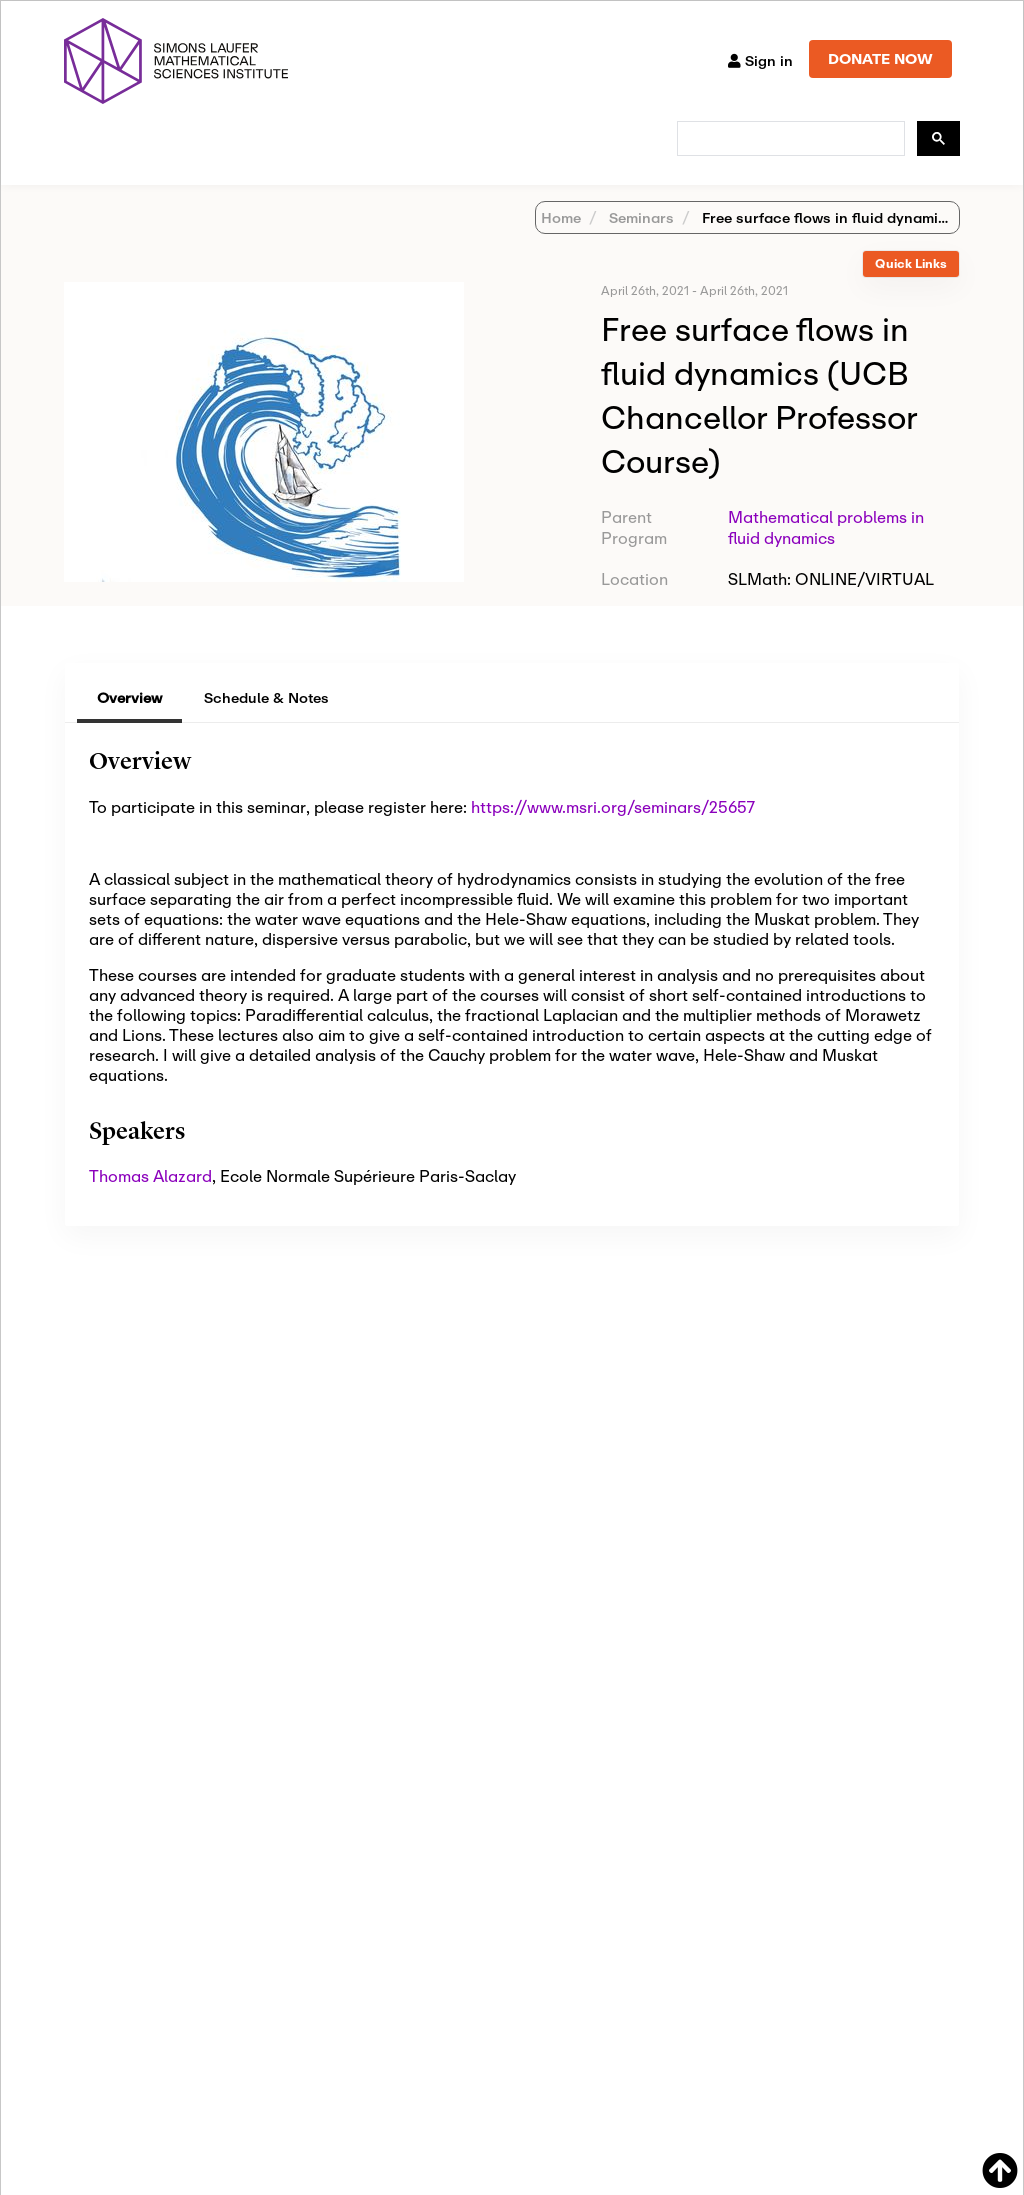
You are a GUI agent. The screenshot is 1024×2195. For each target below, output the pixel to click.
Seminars (639, 243)
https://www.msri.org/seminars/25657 (613, 832)
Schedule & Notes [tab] (266, 723)
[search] (789, 139)
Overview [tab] (129, 723)
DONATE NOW (880, 58)
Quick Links (911, 289)
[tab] (911, 290)
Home (561, 243)
